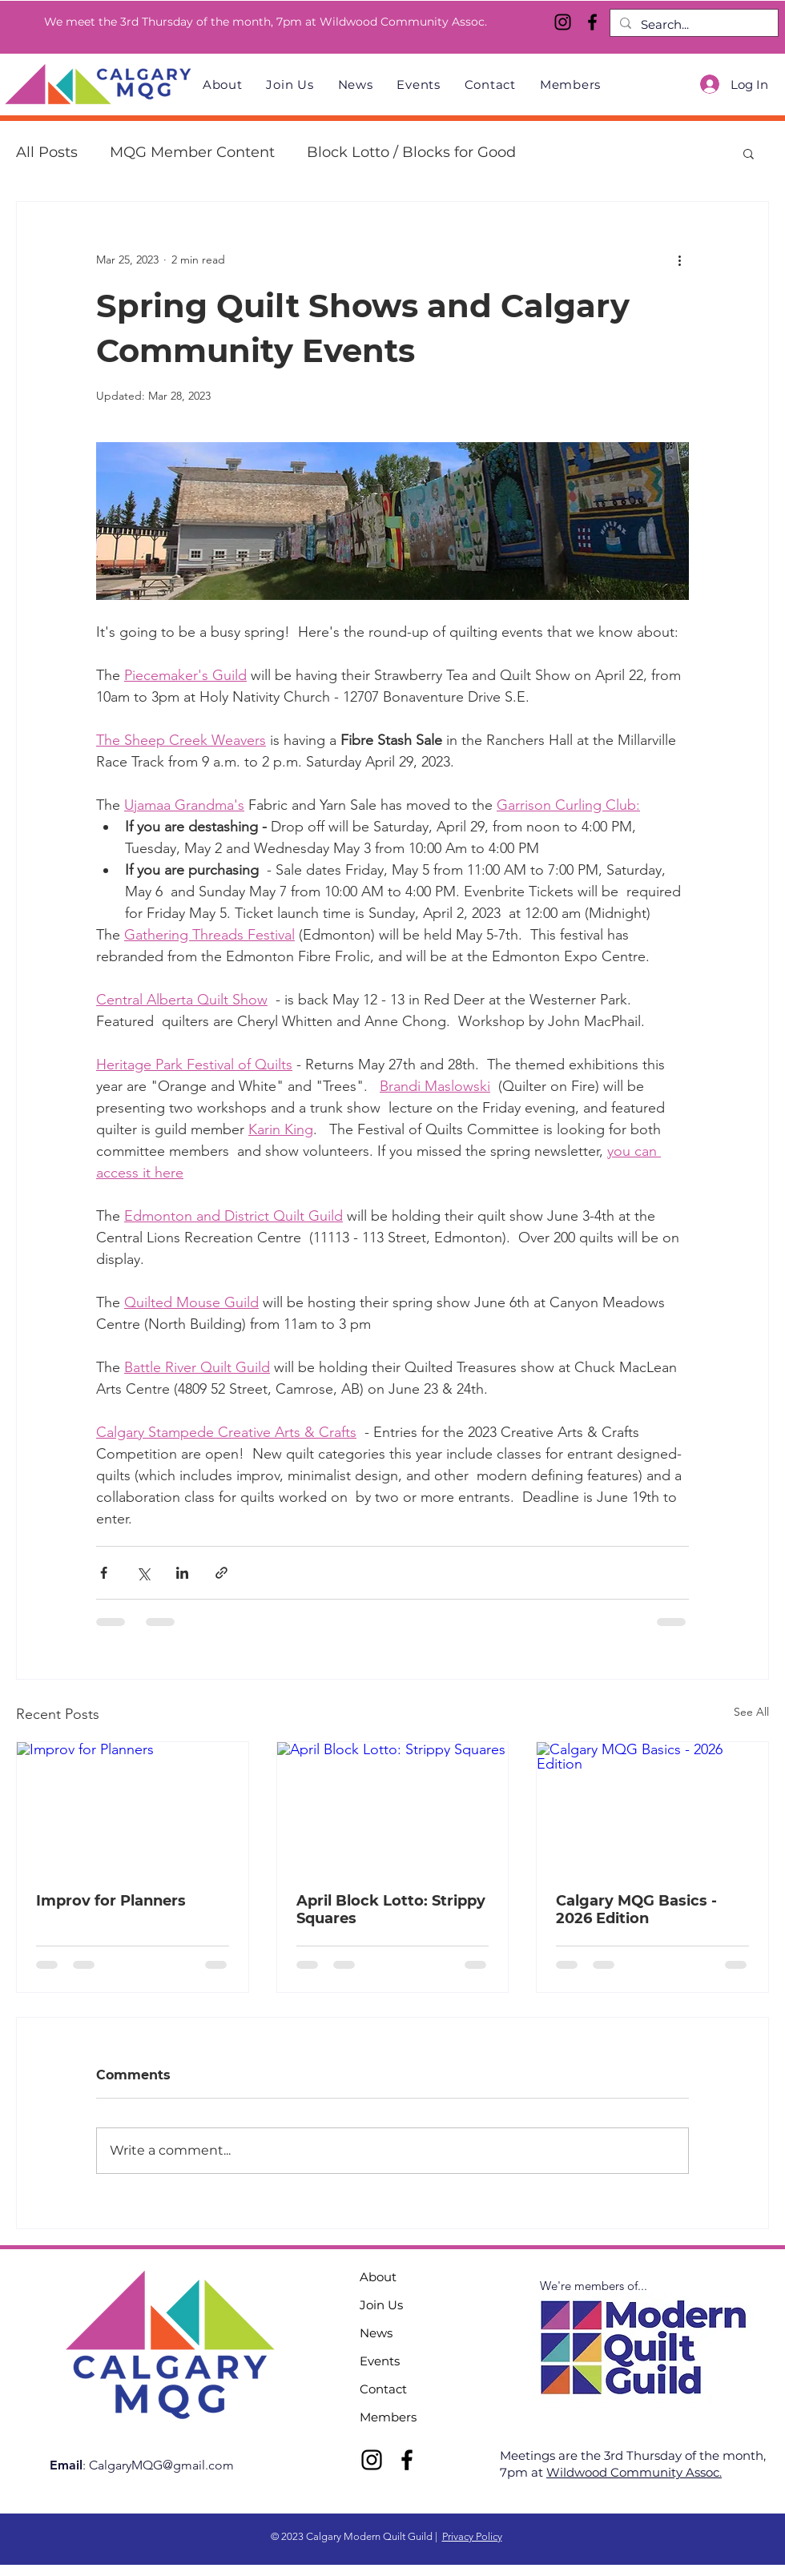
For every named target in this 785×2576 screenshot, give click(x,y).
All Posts (47, 152)
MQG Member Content (192, 152)
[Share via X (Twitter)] (143, 1572)
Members (388, 2417)
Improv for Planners (111, 1901)
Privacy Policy (472, 2536)
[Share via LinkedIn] (182, 1572)
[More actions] (679, 259)
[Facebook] (592, 22)
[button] (748, 153)
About (378, 2276)
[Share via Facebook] (103, 1572)
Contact (383, 2389)
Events (380, 2361)
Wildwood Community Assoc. (634, 2472)
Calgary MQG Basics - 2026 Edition (636, 1909)
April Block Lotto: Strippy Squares (390, 1909)
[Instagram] (563, 22)
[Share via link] (221, 1572)
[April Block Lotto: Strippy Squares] (393, 1807)
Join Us (381, 2304)
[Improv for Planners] (132, 1807)
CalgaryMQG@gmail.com (161, 2465)
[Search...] (692, 24)
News (376, 2333)
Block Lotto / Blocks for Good (411, 152)
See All (751, 1712)
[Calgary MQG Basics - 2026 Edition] (652, 1807)
